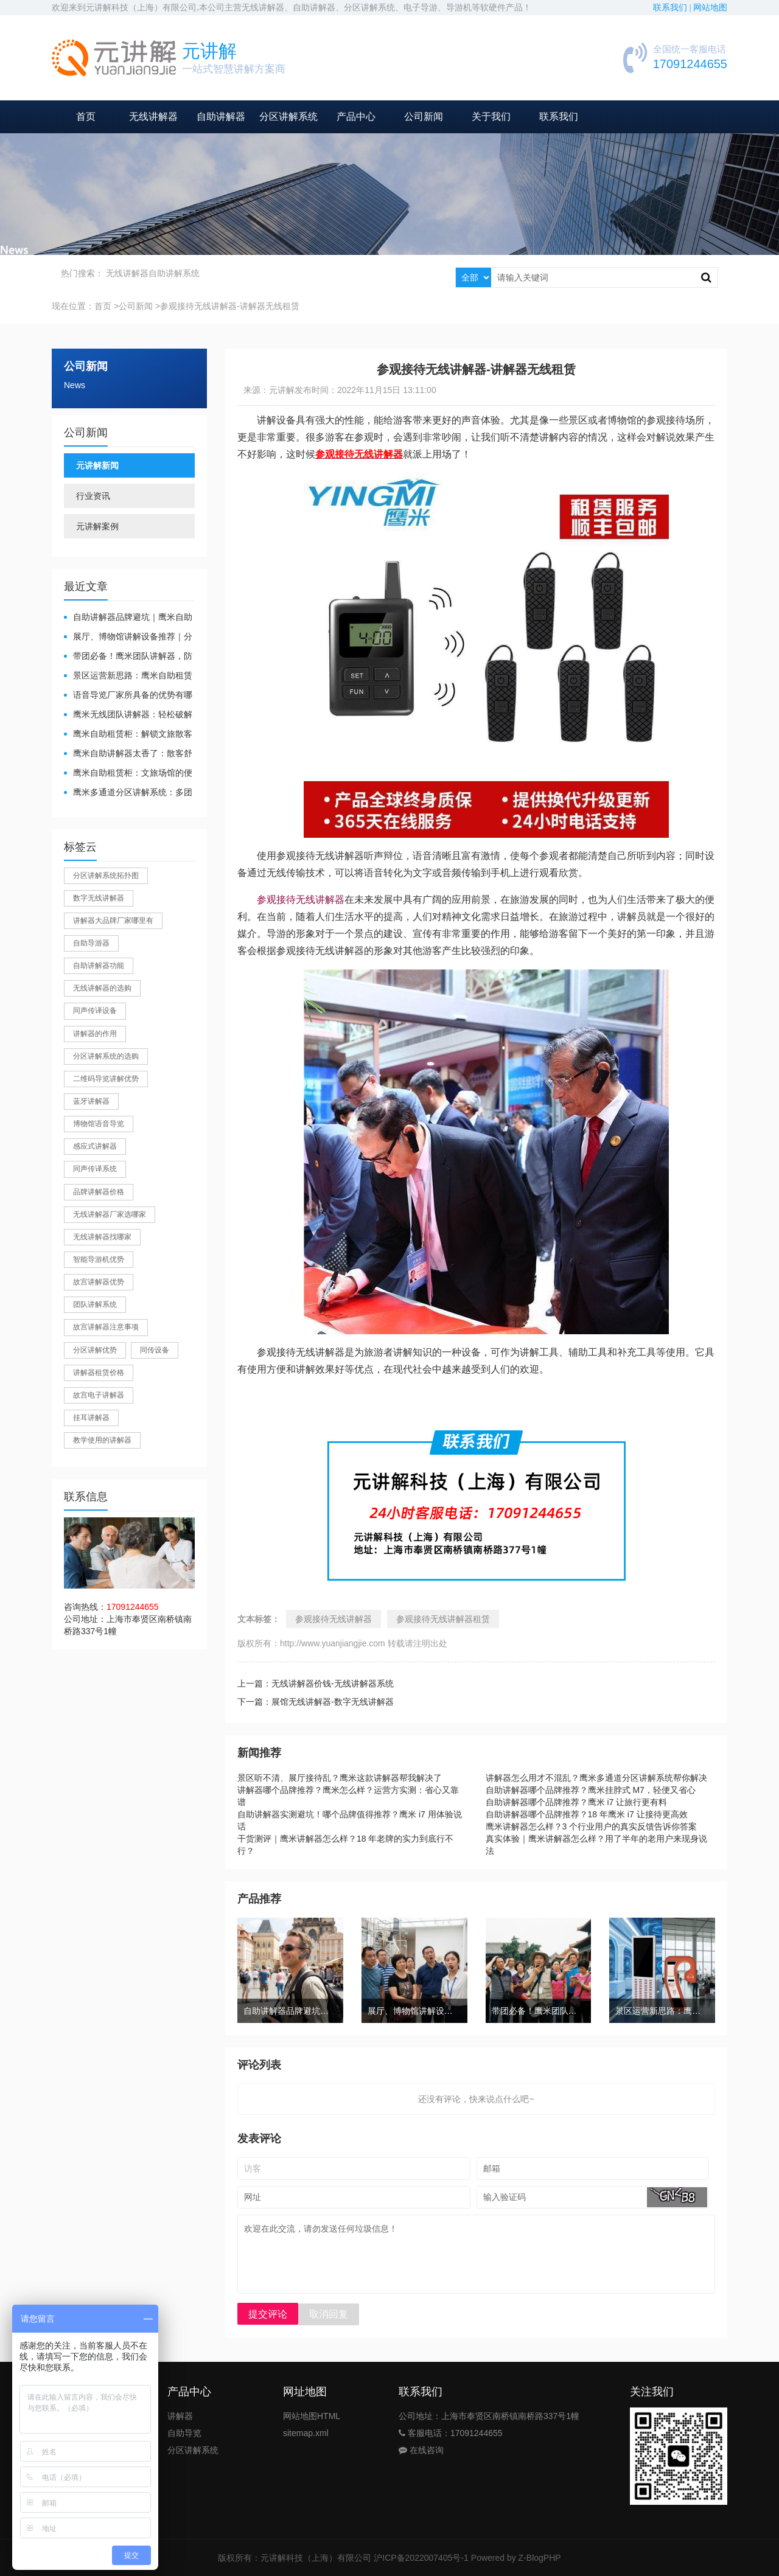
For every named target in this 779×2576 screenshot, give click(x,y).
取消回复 (328, 2314)
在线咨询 (421, 2450)
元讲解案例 (97, 526)
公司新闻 (423, 116)
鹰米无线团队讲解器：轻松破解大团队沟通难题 (128, 715)
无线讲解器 (153, 116)
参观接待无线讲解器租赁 (443, 1619)
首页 (86, 116)
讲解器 (180, 2416)
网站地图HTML (311, 2416)
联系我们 (558, 116)
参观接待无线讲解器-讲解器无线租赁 (229, 306)
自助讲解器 (221, 116)
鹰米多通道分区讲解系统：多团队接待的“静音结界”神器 (128, 793)
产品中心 (356, 116)
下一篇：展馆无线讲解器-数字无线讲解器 (315, 1702)
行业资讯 (93, 496)
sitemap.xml (306, 2433)
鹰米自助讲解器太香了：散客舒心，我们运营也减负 (128, 754)
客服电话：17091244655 (451, 2433)
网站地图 (710, 7)
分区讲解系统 (288, 116)
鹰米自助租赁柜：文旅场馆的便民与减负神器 (128, 773)
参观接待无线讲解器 (300, 899)
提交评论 (267, 2314)
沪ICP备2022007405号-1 (421, 2558)
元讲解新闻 (97, 465)
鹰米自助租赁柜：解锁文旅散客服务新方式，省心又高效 (128, 734)
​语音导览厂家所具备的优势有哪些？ (128, 695)
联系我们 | (673, 7)
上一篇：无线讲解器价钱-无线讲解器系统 (315, 1683)
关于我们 (491, 116)
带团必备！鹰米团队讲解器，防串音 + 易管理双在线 (128, 657)
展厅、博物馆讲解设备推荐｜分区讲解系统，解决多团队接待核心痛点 (128, 637)
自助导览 (184, 2433)
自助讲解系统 (174, 273)
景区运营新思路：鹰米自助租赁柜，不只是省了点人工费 (128, 676)
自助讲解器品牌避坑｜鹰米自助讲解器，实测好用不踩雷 (128, 618)
